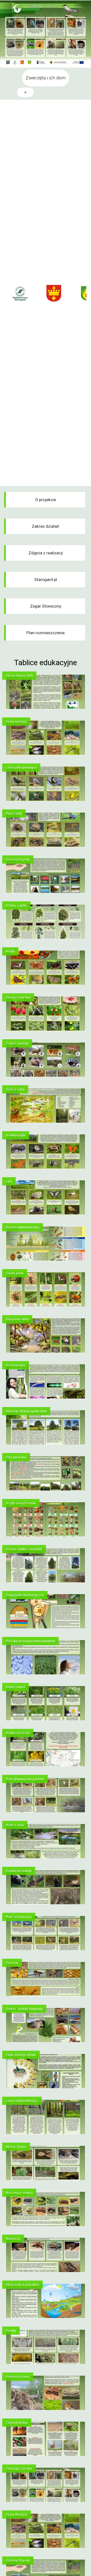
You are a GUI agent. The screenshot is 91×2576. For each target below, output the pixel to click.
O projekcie (45, 499)
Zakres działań (45, 526)
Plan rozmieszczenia (45, 632)
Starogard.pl (45, 579)
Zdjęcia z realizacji (45, 552)
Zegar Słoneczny (45, 606)
